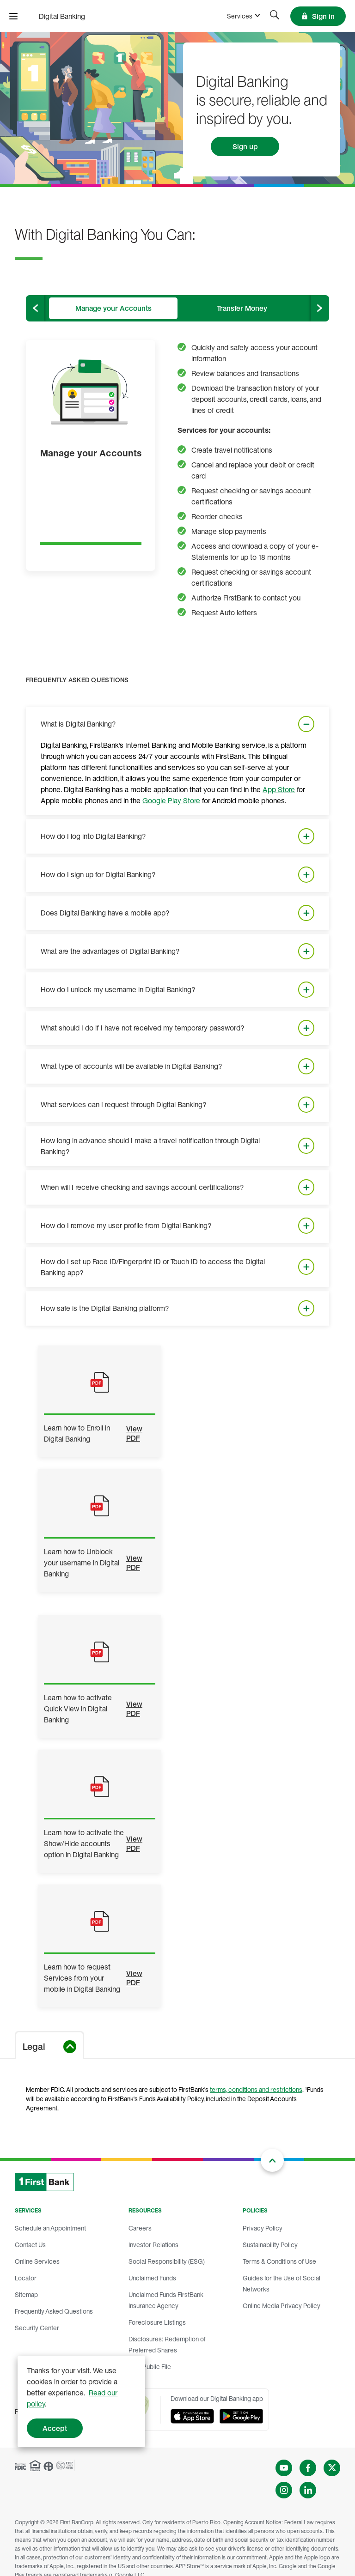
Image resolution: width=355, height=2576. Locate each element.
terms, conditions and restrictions (256, 2089)
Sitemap (26, 2294)
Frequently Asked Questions (54, 2311)
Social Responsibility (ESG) (167, 2261)
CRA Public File (150, 2366)
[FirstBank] (60, 16)
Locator (26, 2278)
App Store (279, 789)
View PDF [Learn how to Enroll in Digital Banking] (134, 1433)
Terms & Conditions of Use (279, 2261)
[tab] (113, 308)
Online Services (37, 2261)
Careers (140, 2228)
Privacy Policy (262, 2228)
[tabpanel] (177, 1164)
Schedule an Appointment (50, 2228)
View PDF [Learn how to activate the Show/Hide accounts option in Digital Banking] (134, 1843)
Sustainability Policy (270, 2245)
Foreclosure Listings (157, 2322)
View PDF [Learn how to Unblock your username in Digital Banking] (134, 1562)
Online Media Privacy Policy (281, 2305)
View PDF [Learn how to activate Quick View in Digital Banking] (134, 1708)
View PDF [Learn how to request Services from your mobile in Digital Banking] (134, 1978)
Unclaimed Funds (152, 2278)
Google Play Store (171, 800)
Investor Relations (153, 2245)
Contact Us (30, 2245)
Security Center (37, 2328)
